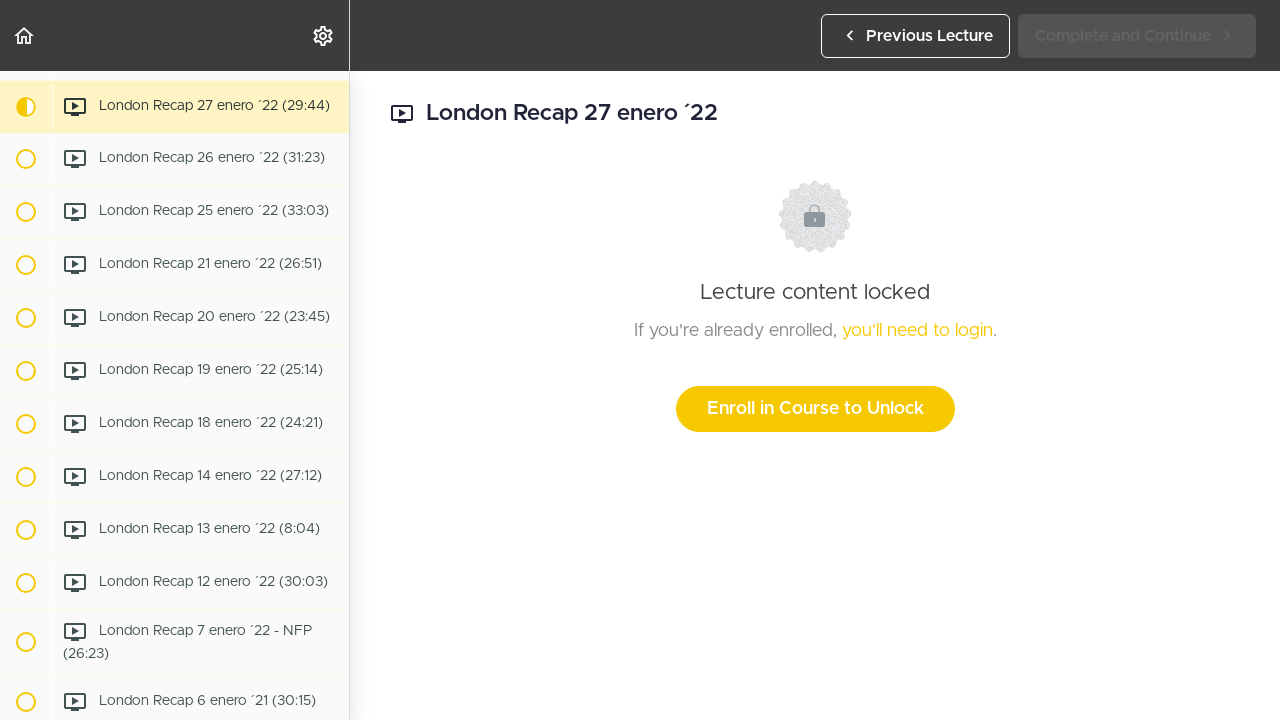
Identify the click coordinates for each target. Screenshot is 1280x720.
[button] (25, 35)
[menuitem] (324, 35)
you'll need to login (917, 331)
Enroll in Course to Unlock (815, 409)
